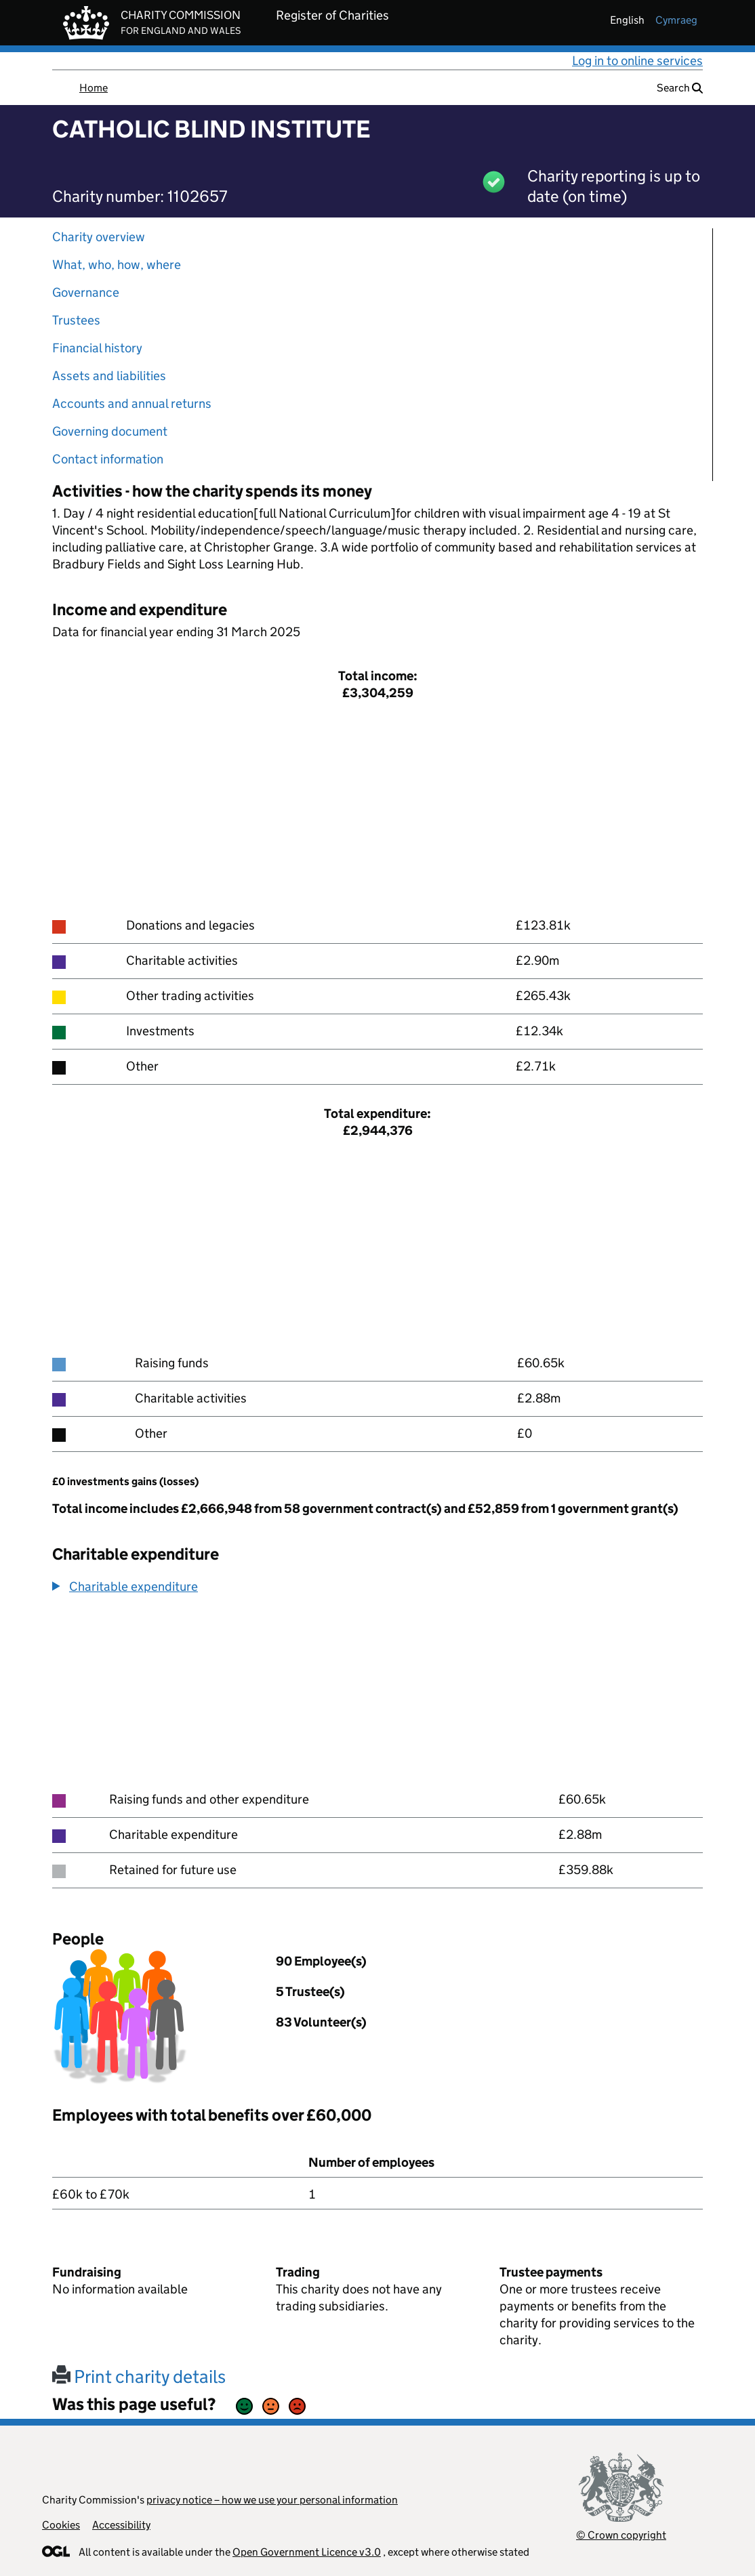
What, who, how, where (116, 264)
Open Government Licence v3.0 (306, 2552)
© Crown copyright (621, 2535)
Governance (85, 292)
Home (93, 87)
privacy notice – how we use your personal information (272, 2499)
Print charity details (139, 2376)
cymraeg (676, 20)
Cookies (61, 2524)
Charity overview (98, 237)
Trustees (76, 320)
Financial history (97, 348)
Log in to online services (637, 60)
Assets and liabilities (109, 375)
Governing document (109, 431)
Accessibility (121, 2524)
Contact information (107, 459)
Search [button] (680, 87)
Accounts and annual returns (131, 403)
